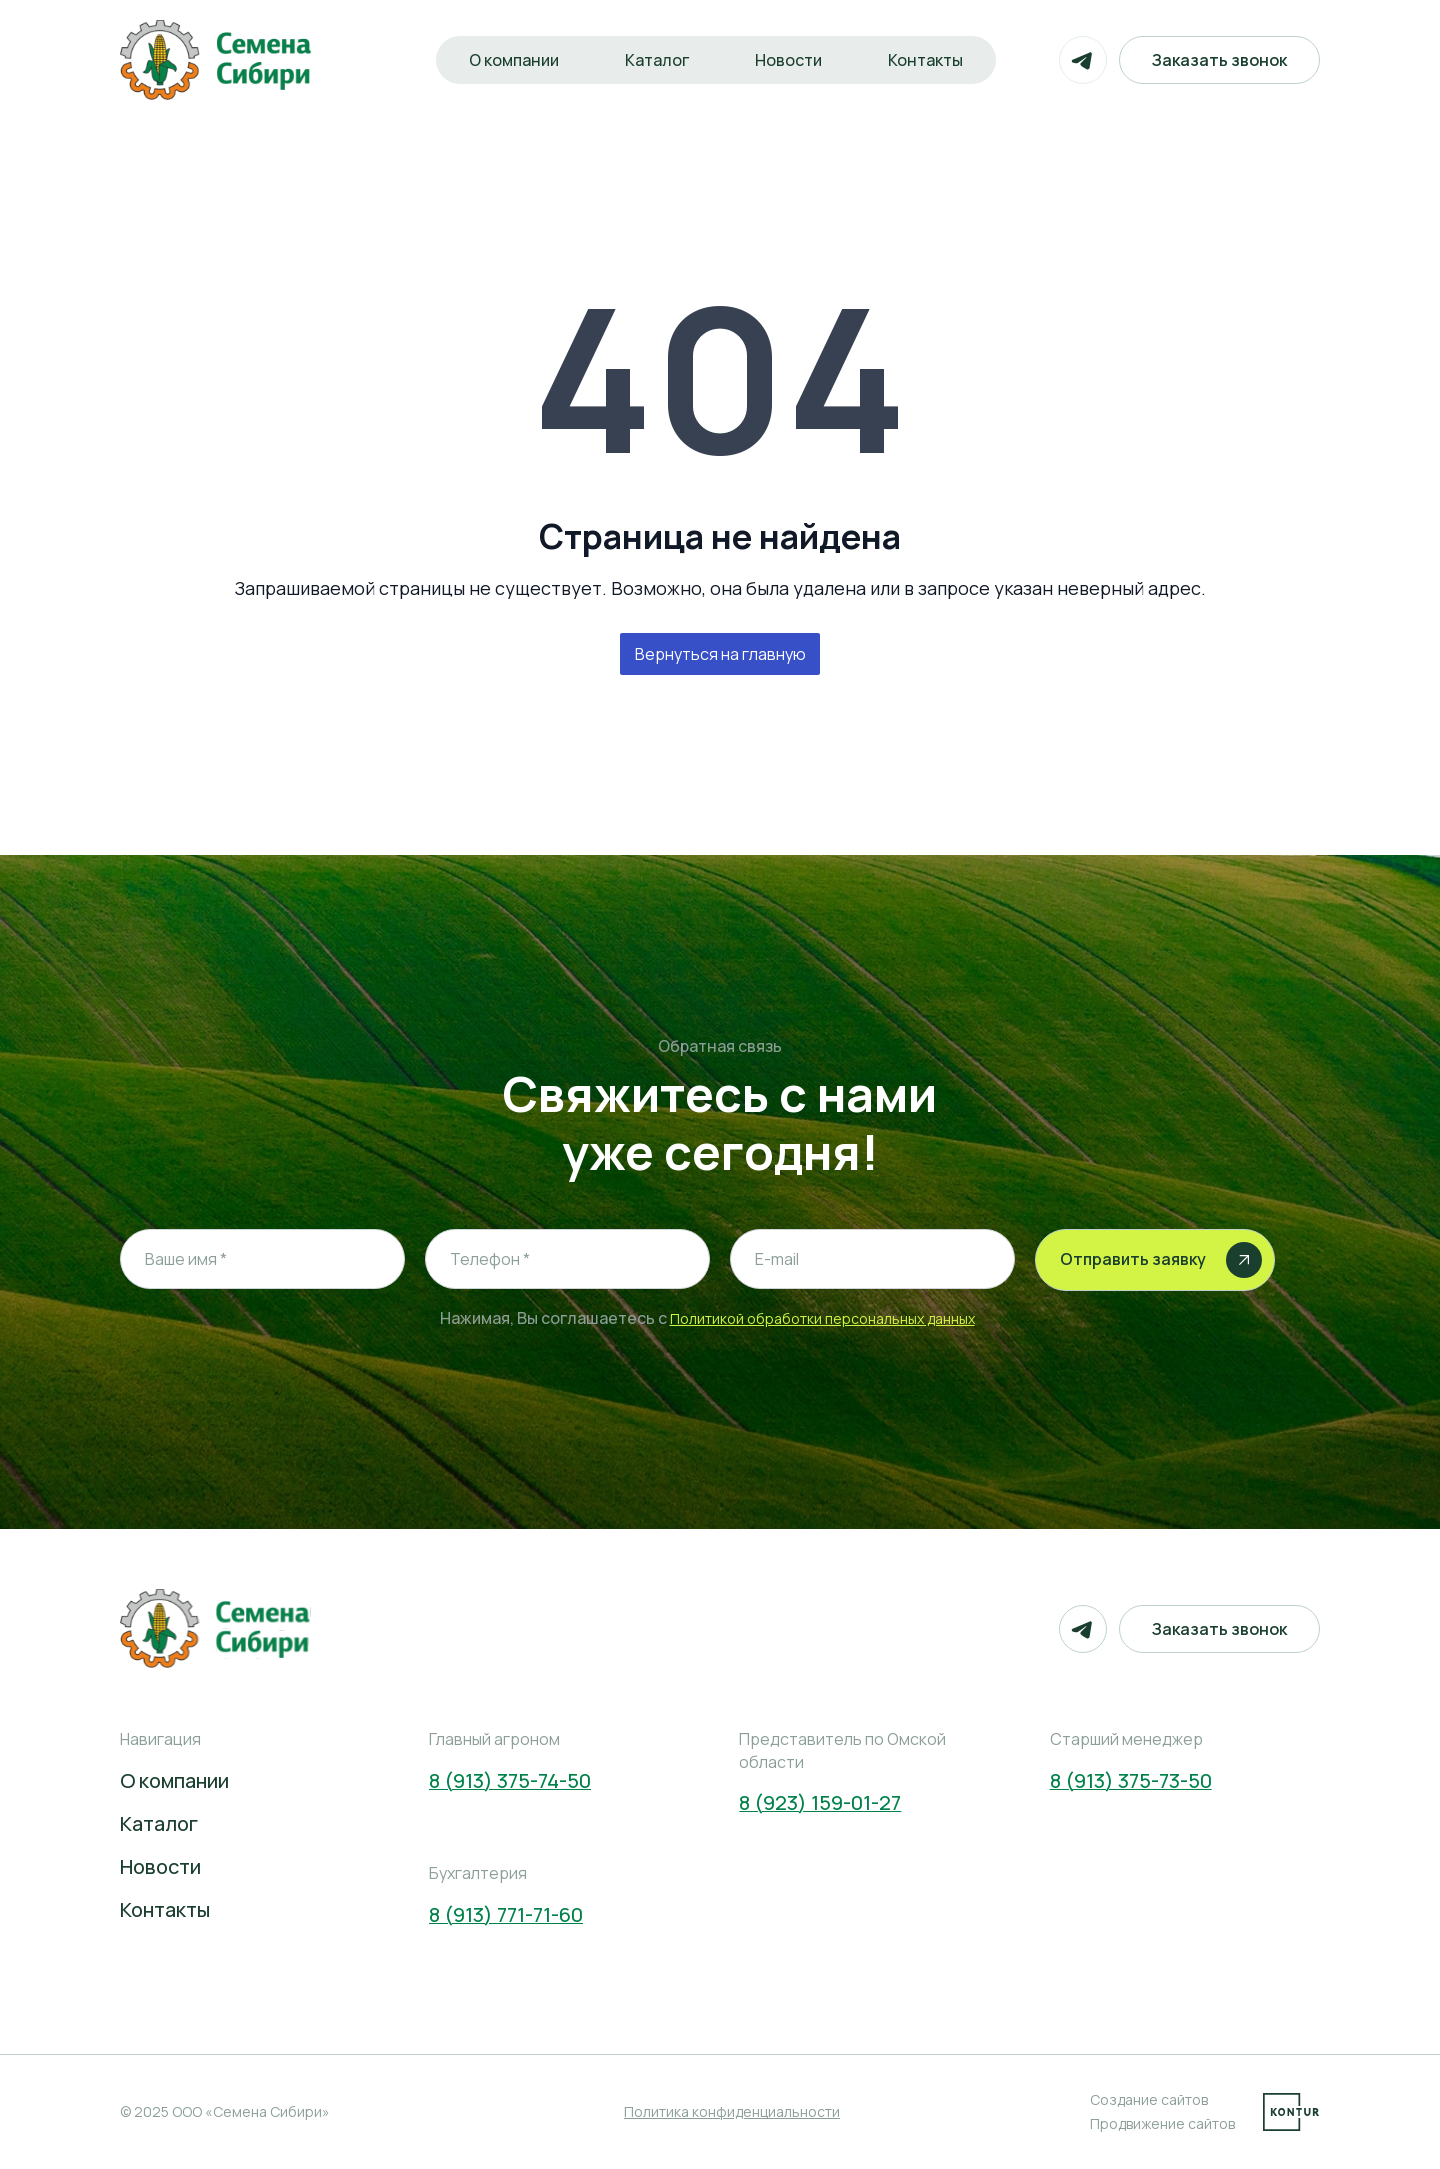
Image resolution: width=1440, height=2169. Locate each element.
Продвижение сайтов (1162, 2123)
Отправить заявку (1161, 1260)
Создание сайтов (1149, 2099)
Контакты (925, 60)
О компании (514, 60)
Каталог (657, 60)
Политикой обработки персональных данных (822, 1318)
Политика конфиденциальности (732, 2111)
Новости (788, 60)
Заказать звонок (1219, 60)
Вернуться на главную (720, 654)
